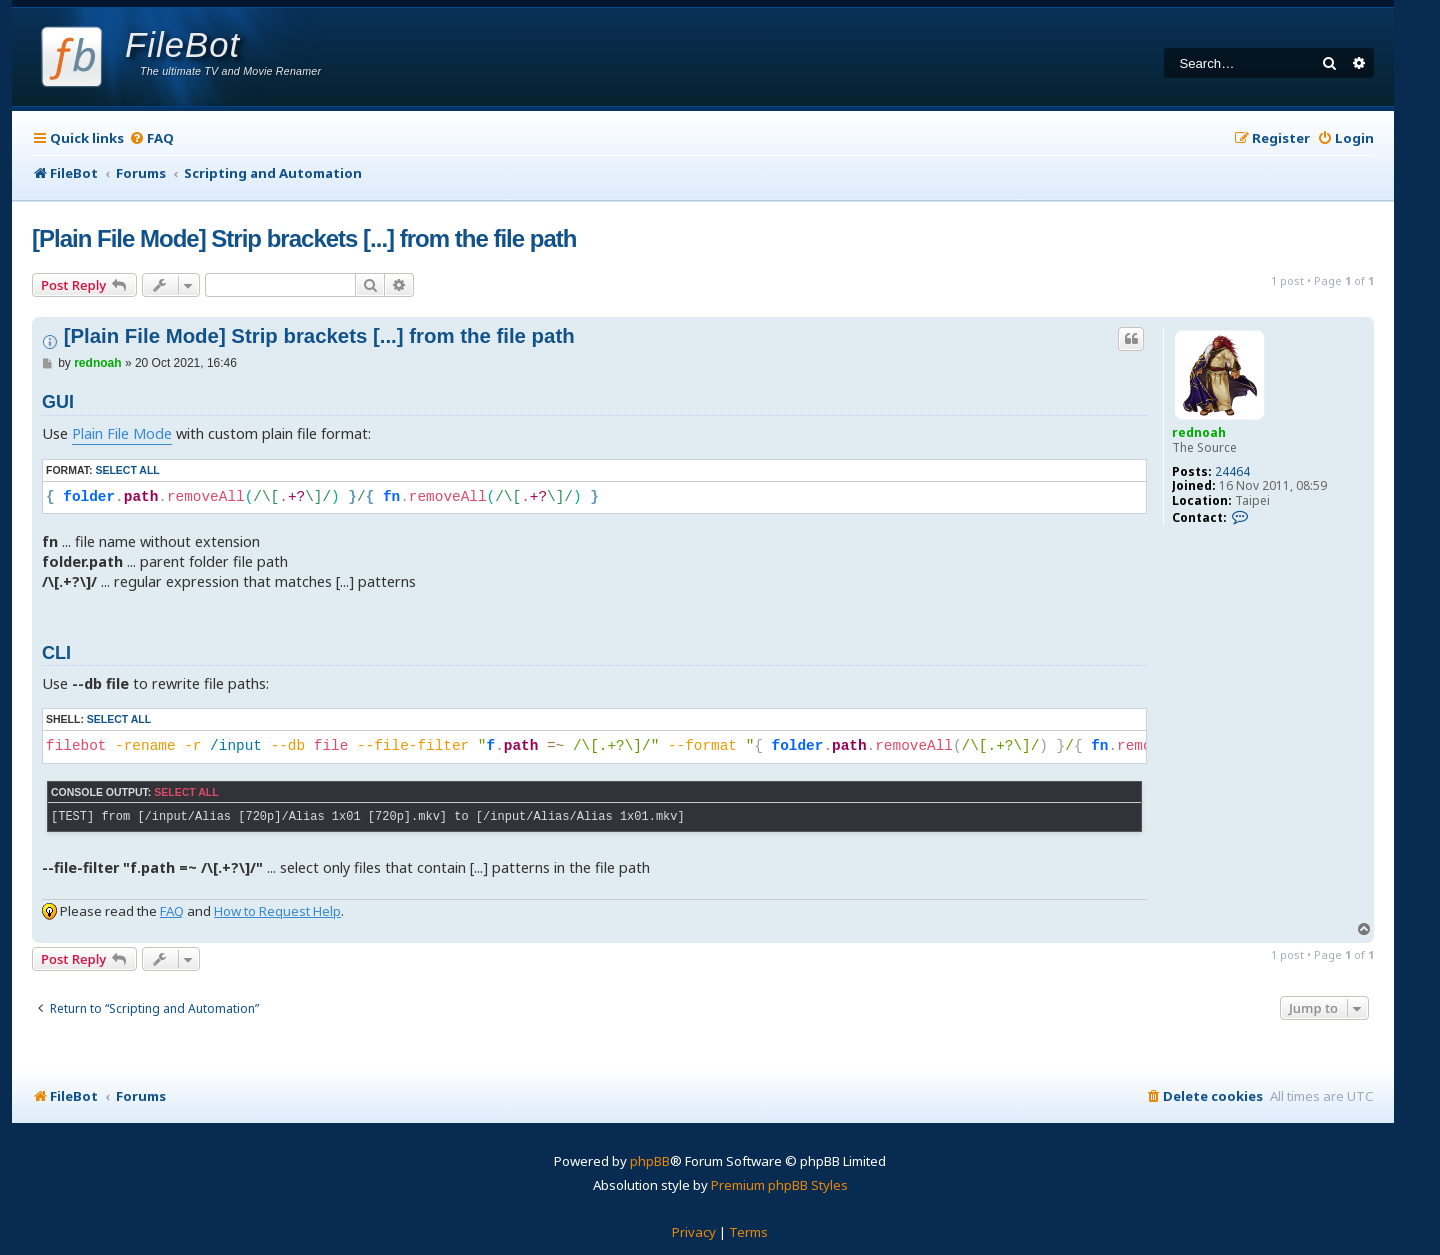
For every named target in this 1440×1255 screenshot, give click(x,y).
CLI (56, 653)
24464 (1232, 472)
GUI (58, 402)
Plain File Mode (122, 433)
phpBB (650, 1161)
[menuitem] (151, 138)
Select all (127, 470)
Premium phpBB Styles (779, 1185)
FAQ (172, 911)
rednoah (1199, 432)
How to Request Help (277, 911)
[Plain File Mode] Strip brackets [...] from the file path (304, 238)
